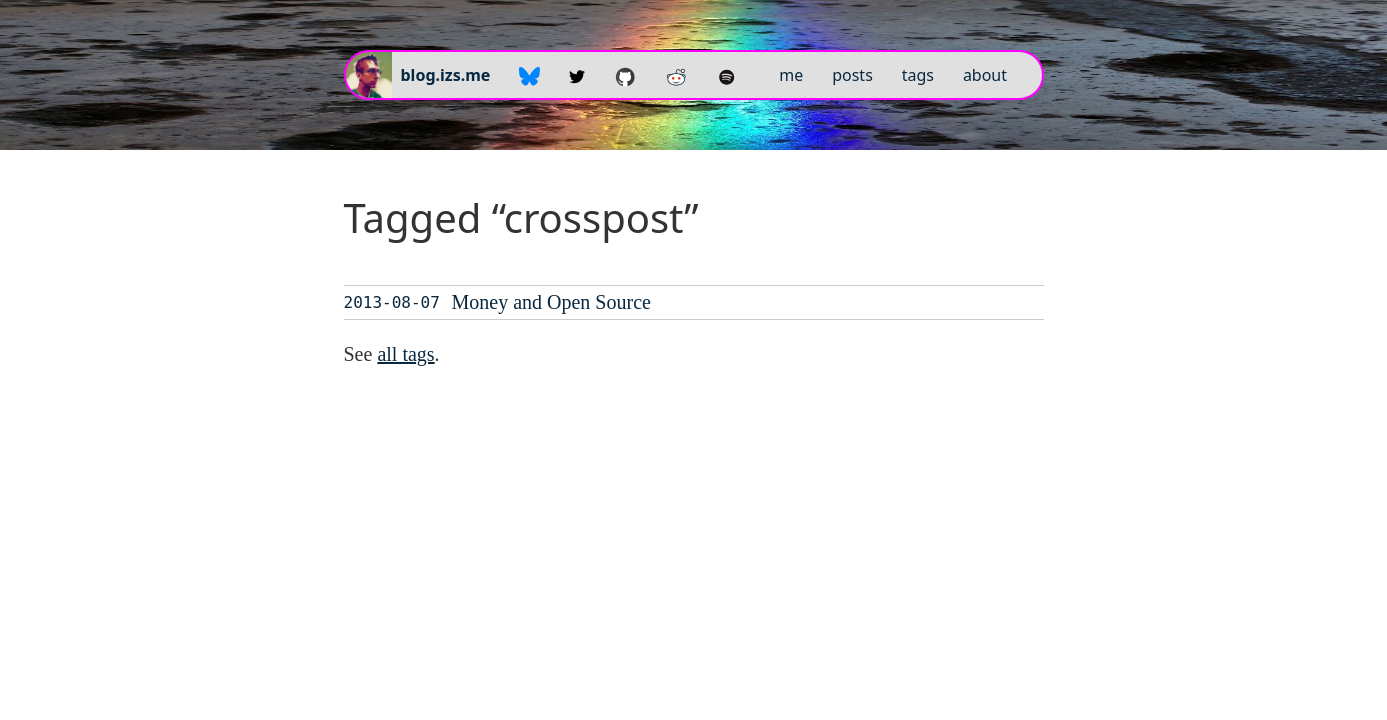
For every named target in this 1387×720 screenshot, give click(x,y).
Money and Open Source (551, 302)
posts (852, 75)
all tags (405, 354)
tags (918, 75)
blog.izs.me (446, 75)
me (791, 75)
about (985, 75)
